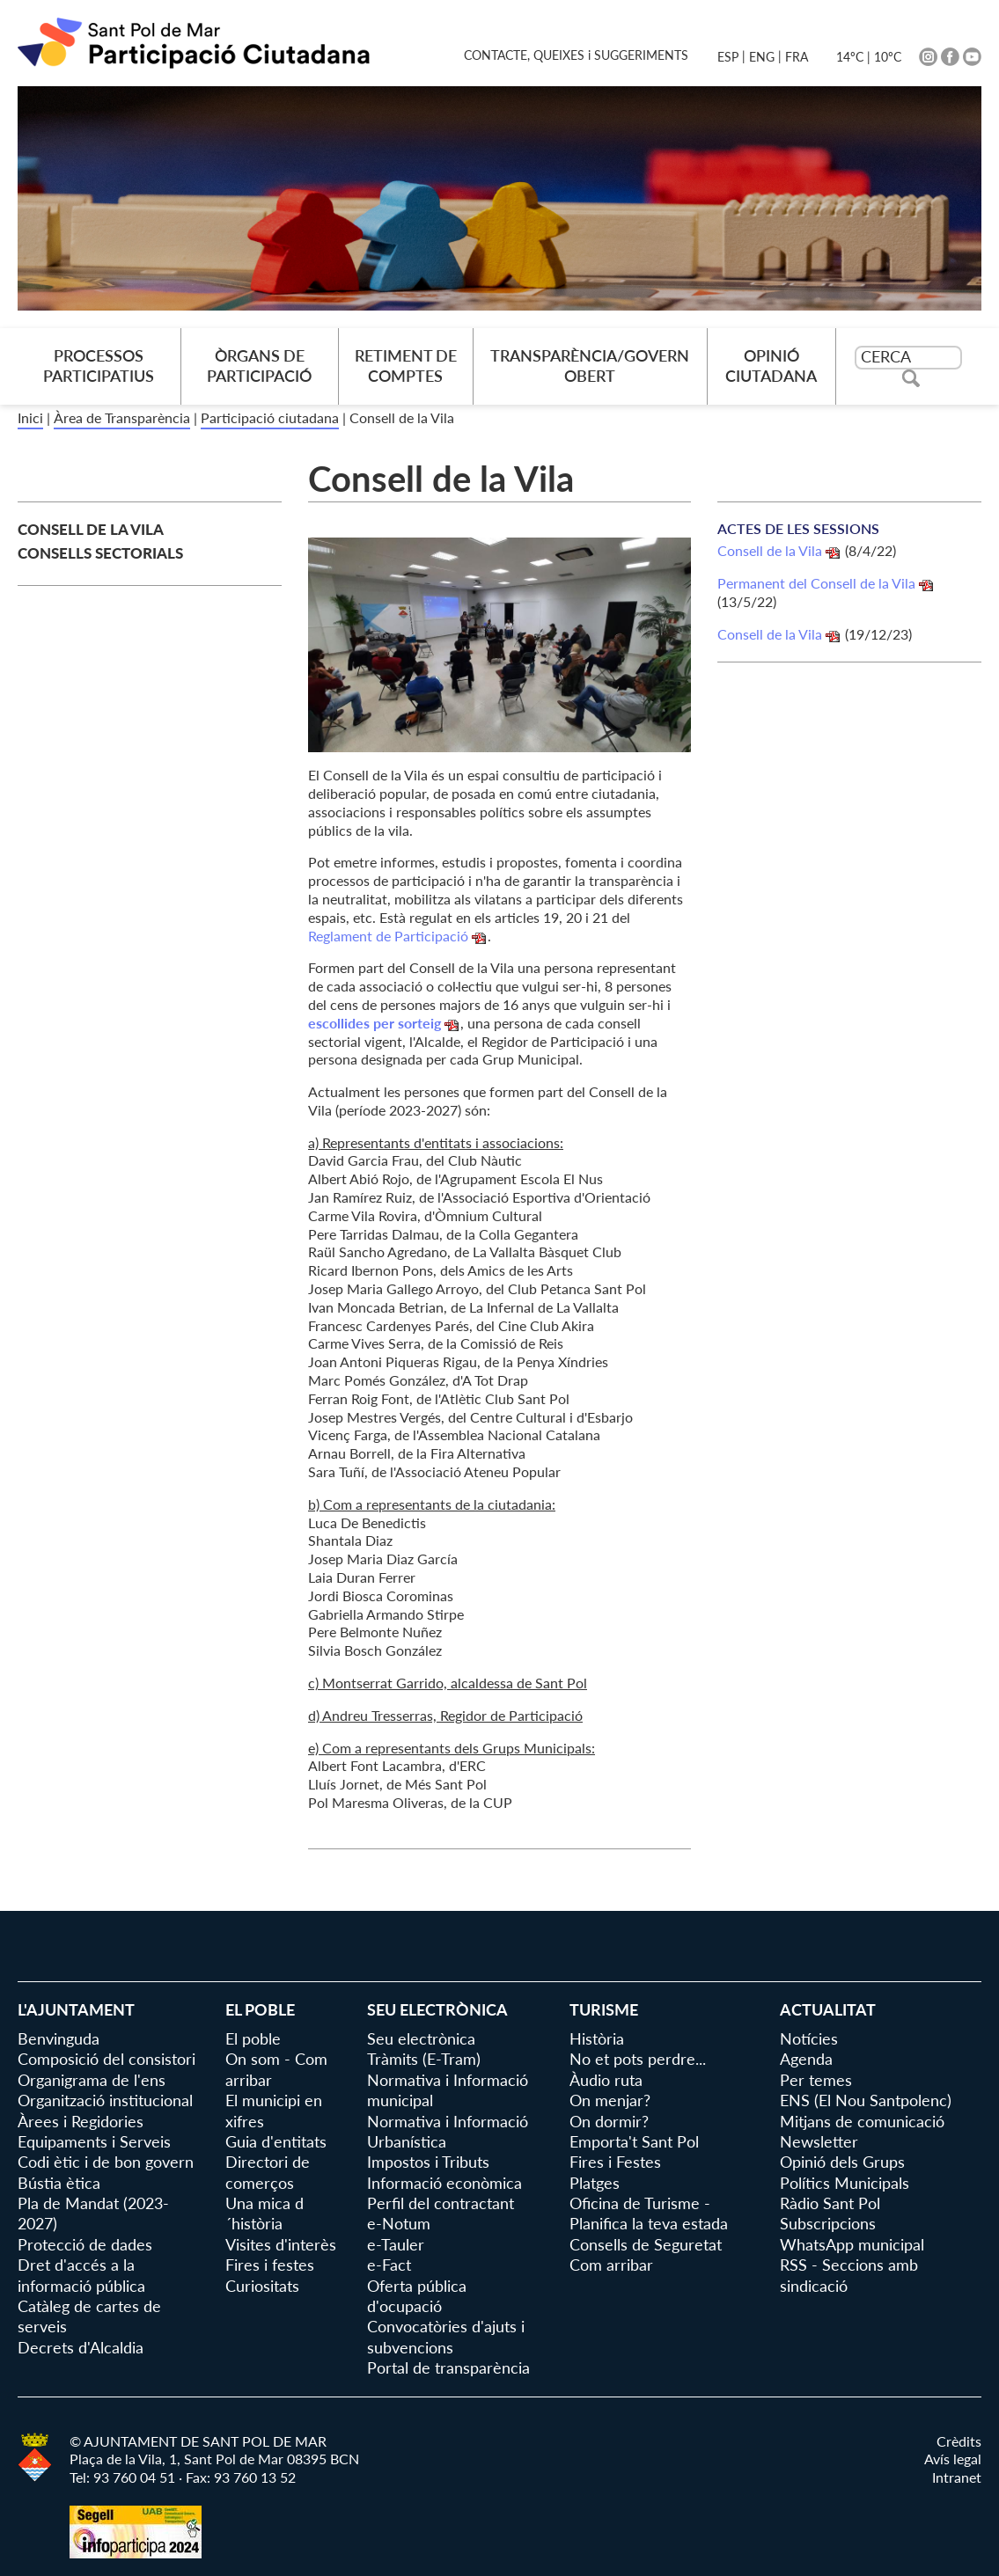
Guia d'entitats (276, 2141)
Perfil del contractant (440, 2203)
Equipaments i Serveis (94, 2141)
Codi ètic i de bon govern (106, 2161)
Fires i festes (269, 2264)
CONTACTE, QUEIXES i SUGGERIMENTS (576, 55)
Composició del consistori (106, 2058)
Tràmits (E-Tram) (424, 2058)
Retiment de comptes (406, 365)
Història (596, 2038)
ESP (727, 56)
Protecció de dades (85, 2244)
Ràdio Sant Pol (830, 2203)
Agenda (806, 2058)
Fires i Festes (615, 2161)
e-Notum (398, 2223)
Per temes (816, 2079)
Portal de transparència (448, 2367)
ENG (762, 56)
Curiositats (262, 2285)
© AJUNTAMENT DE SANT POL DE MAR (198, 2441)
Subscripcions (828, 2223)
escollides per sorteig (374, 1022)
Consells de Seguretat (645, 2244)
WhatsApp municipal (852, 2244)
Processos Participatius (98, 365)
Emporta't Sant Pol (634, 2141)
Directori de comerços (267, 2172)
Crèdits (959, 2441)
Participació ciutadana (270, 417)
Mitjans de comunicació (862, 2121)
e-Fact (389, 2264)
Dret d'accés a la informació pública (81, 2274)
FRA (796, 56)
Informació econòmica (444, 2182)
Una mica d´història (264, 2213)
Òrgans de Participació (259, 365)
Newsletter (819, 2141)
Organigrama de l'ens (91, 2079)
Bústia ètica (59, 2182)
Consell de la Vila (91, 529)
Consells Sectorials (100, 553)
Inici (30, 417)
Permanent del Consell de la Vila (816, 582)
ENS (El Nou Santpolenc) (865, 2100)
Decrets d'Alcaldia (80, 2347)
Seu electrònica (421, 2038)
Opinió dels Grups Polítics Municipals (844, 2172)
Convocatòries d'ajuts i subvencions (446, 2336)
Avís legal (952, 2458)
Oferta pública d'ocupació (416, 2296)
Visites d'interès (280, 2244)
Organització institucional (105, 2100)
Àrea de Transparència (122, 417)
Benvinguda (58, 2038)
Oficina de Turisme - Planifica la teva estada (648, 2213)
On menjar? (609, 2100)
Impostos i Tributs (428, 2161)
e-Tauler (395, 2244)
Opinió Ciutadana (771, 365)
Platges (594, 2182)
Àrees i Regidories (80, 2121)
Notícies (809, 2038)
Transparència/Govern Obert (589, 365)
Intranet (956, 2477)
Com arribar (611, 2264)
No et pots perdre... (637, 2058)
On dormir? (609, 2121)
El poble (253, 2038)
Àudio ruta (606, 2079)
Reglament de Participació (388, 935)
